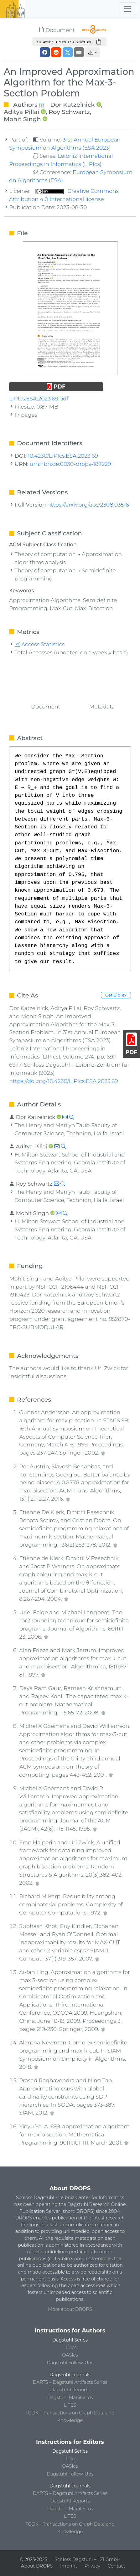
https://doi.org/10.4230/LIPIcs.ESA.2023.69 (63, 1081)
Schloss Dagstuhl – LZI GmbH (87, 2559)
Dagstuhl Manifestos (70, 2397)
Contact (116, 2566)
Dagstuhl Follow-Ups (70, 2363)
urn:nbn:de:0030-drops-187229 (70, 464)
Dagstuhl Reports (70, 2390)
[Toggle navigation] (127, 9)
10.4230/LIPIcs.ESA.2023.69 (63, 455)
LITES (70, 2405)
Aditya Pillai (21, 112)
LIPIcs (70, 2347)
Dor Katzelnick (72, 104)
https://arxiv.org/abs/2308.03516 (88, 504)
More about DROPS (70, 2309)
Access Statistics (40, 644)
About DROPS (37, 2566)
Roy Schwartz (69, 112)
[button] (92, 52)
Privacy (92, 2566)
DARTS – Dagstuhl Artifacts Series (70, 2382)
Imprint (68, 2566)
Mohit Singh (22, 119)
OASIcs (70, 2355)
